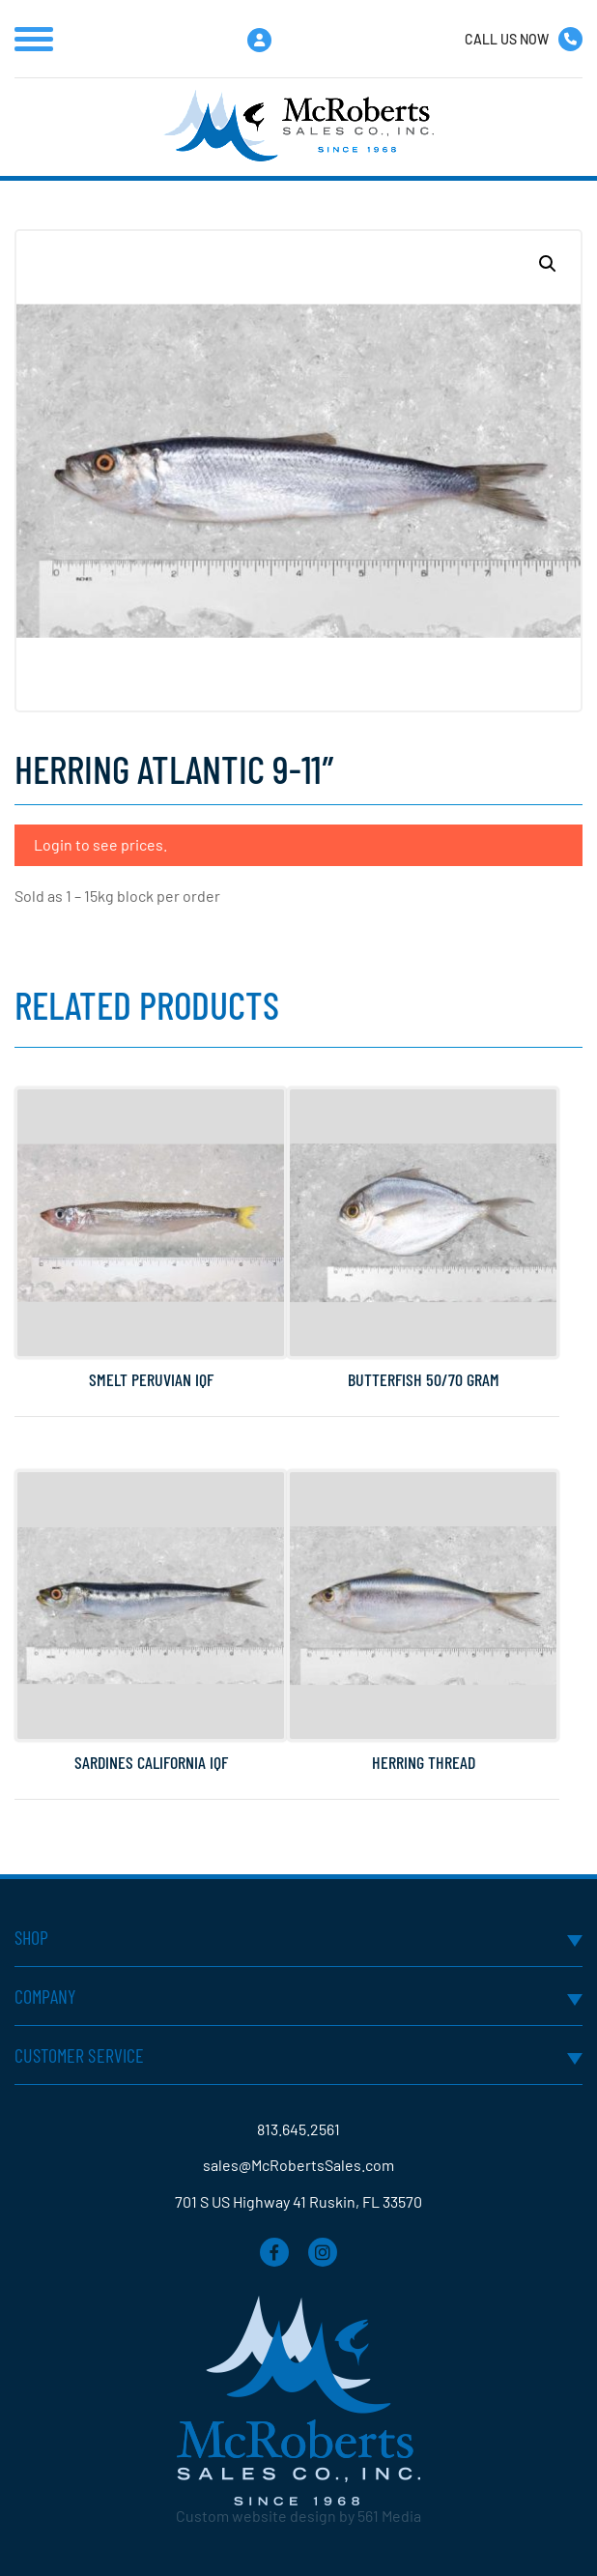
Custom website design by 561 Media (298, 2515)
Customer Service (79, 2055)
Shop (31, 1937)
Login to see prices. (100, 844)
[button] (547, 263)
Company (44, 1996)
